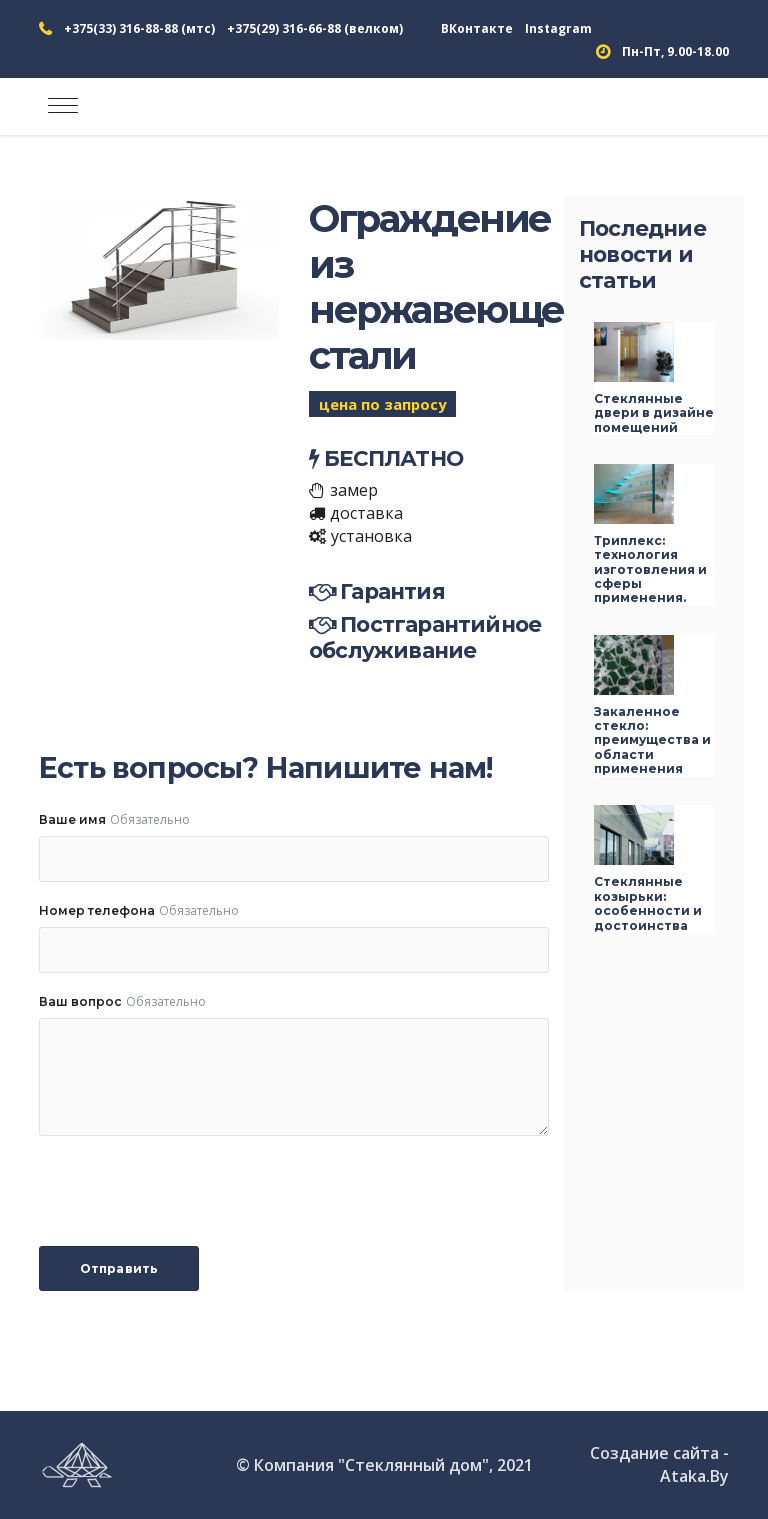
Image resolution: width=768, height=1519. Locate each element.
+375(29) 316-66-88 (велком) (315, 28)
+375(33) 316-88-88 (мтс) (139, 28)
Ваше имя (72, 819)
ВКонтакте (477, 28)
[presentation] (191, 1191)
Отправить (119, 1268)
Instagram (558, 28)
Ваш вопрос (80, 1001)
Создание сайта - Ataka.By (659, 1464)
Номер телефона (97, 910)
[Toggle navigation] (63, 106)
